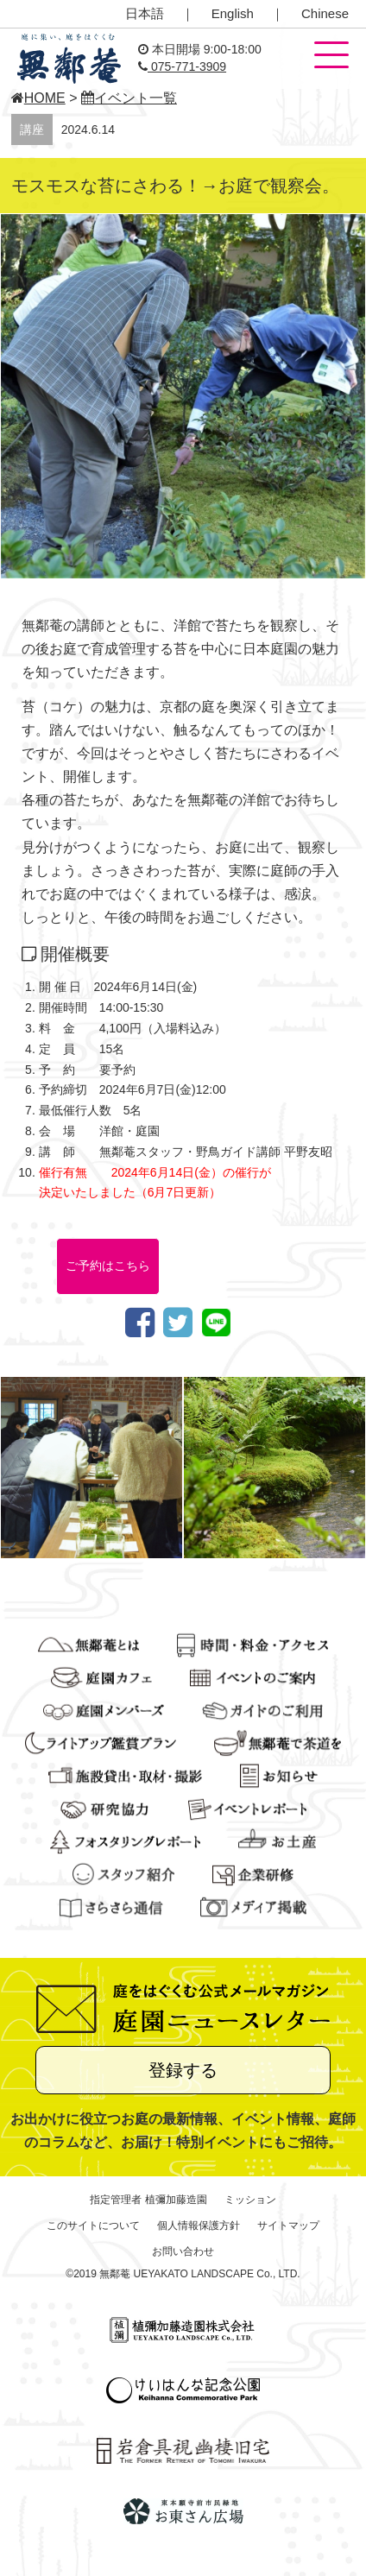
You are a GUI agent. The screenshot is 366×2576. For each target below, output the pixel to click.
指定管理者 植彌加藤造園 (148, 2200)
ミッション (250, 2200)
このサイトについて (93, 2225)
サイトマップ (288, 2225)
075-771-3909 (182, 66)
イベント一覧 (129, 98)
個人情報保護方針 (198, 2225)
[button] (331, 56)
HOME (38, 98)
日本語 (144, 13)
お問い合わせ (183, 2251)
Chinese (325, 13)
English (232, 13)
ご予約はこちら (108, 1265)
